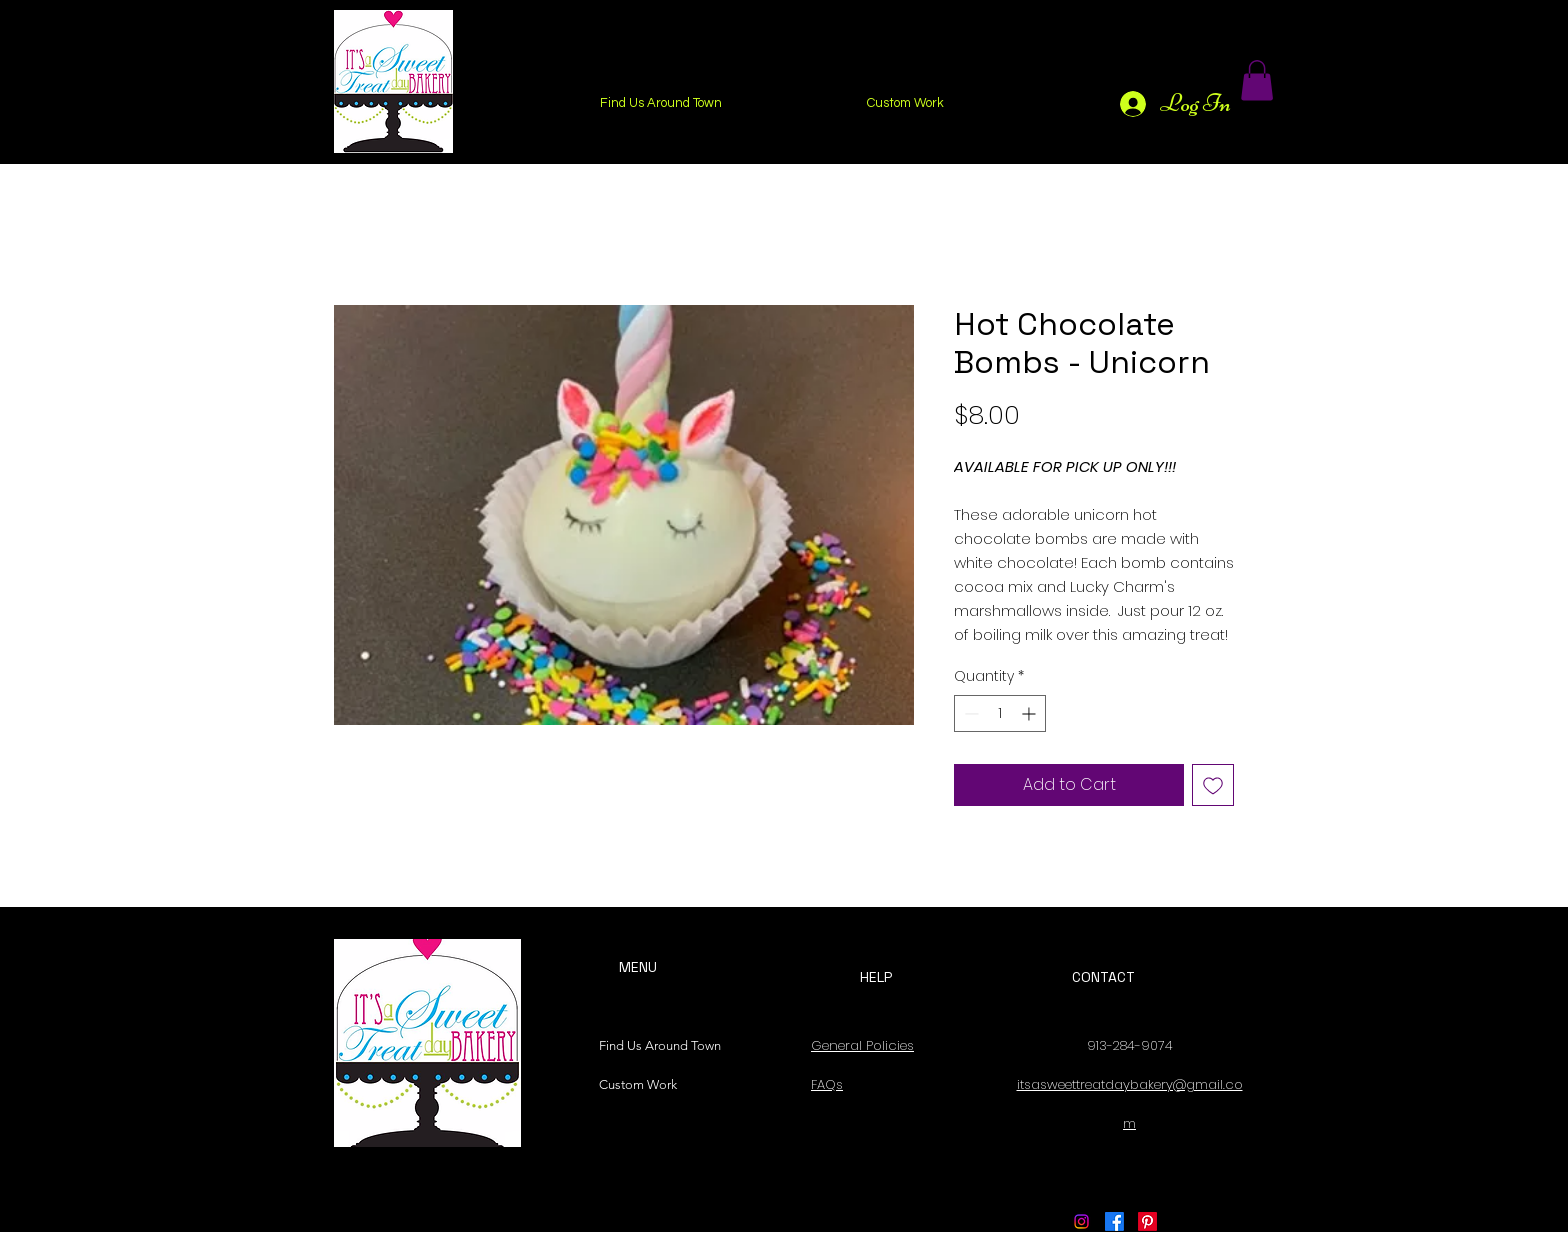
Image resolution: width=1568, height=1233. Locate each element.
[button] (1257, 80)
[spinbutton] (1000, 713)
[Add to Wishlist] (1213, 785)
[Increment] (1030, 713)
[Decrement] (969, 713)
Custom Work (638, 1084)
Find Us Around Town (655, 1045)
